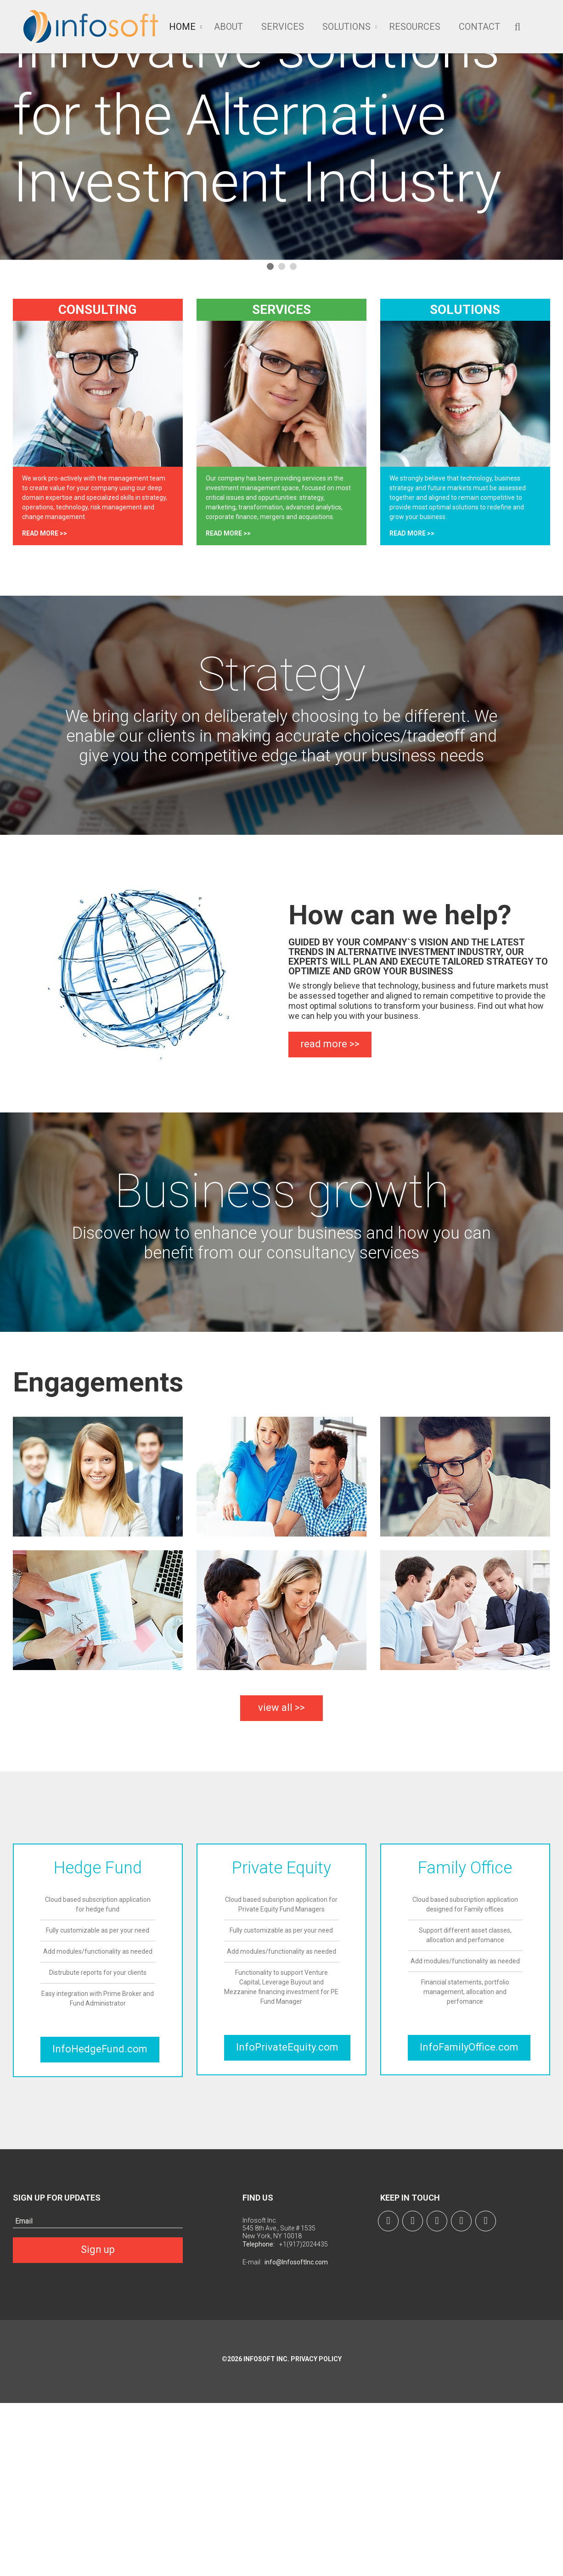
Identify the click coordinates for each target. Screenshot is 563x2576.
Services (282, 26)
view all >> (281, 1707)
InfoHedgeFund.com (99, 2049)
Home (182, 26)
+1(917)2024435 (303, 2244)
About (228, 26)
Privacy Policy (315, 2359)
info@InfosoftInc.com (296, 2262)
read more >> (44, 533)
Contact (479, 26)
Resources (414, 26)
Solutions (346, 26)
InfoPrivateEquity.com (287, 2047)
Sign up (98, 2249)
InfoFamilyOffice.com (469, 2047)
